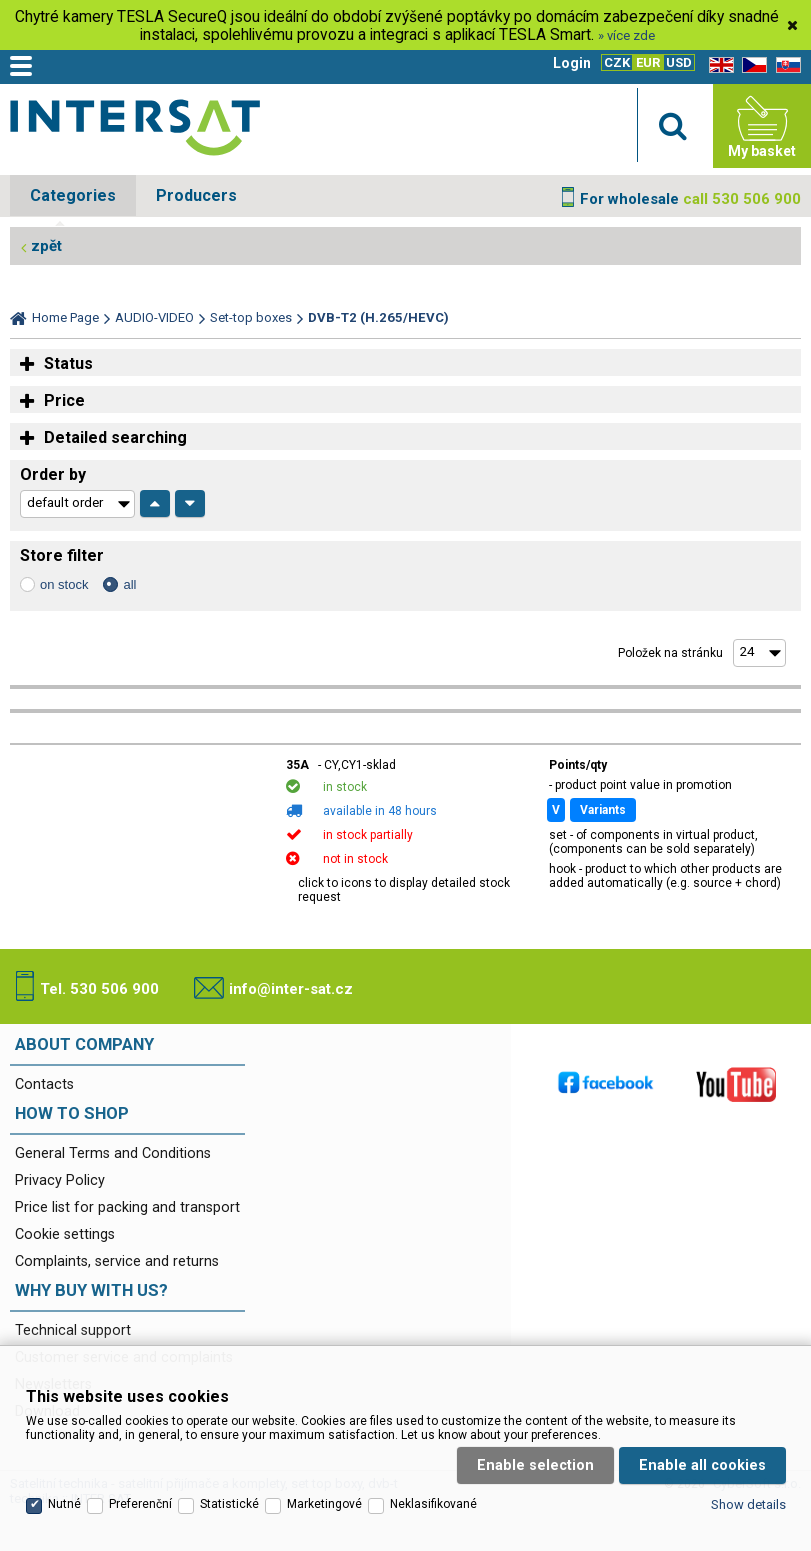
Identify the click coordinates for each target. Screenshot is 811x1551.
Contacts (44, 1084)
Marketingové (324, 1478)
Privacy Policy (60, 1180)
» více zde (626, 35)
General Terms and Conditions (113, 1153)
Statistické (229, 1478)
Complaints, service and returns (117, 1261)
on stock (64, 584)
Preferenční (140, 1478)
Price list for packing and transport (127, 1207)
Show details (748, 1478)
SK (785, 65)
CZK (617, 62)
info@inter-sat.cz (291, 989)
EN (718, 65)
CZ (751, 65)
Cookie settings (65, 1234)
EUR (648, 62)
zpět (46, 246)
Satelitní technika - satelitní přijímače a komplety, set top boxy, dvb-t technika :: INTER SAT (135, 131)
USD (679, 62)
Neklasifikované (433, 1478)
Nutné (64, 1478)
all (129, 584)
